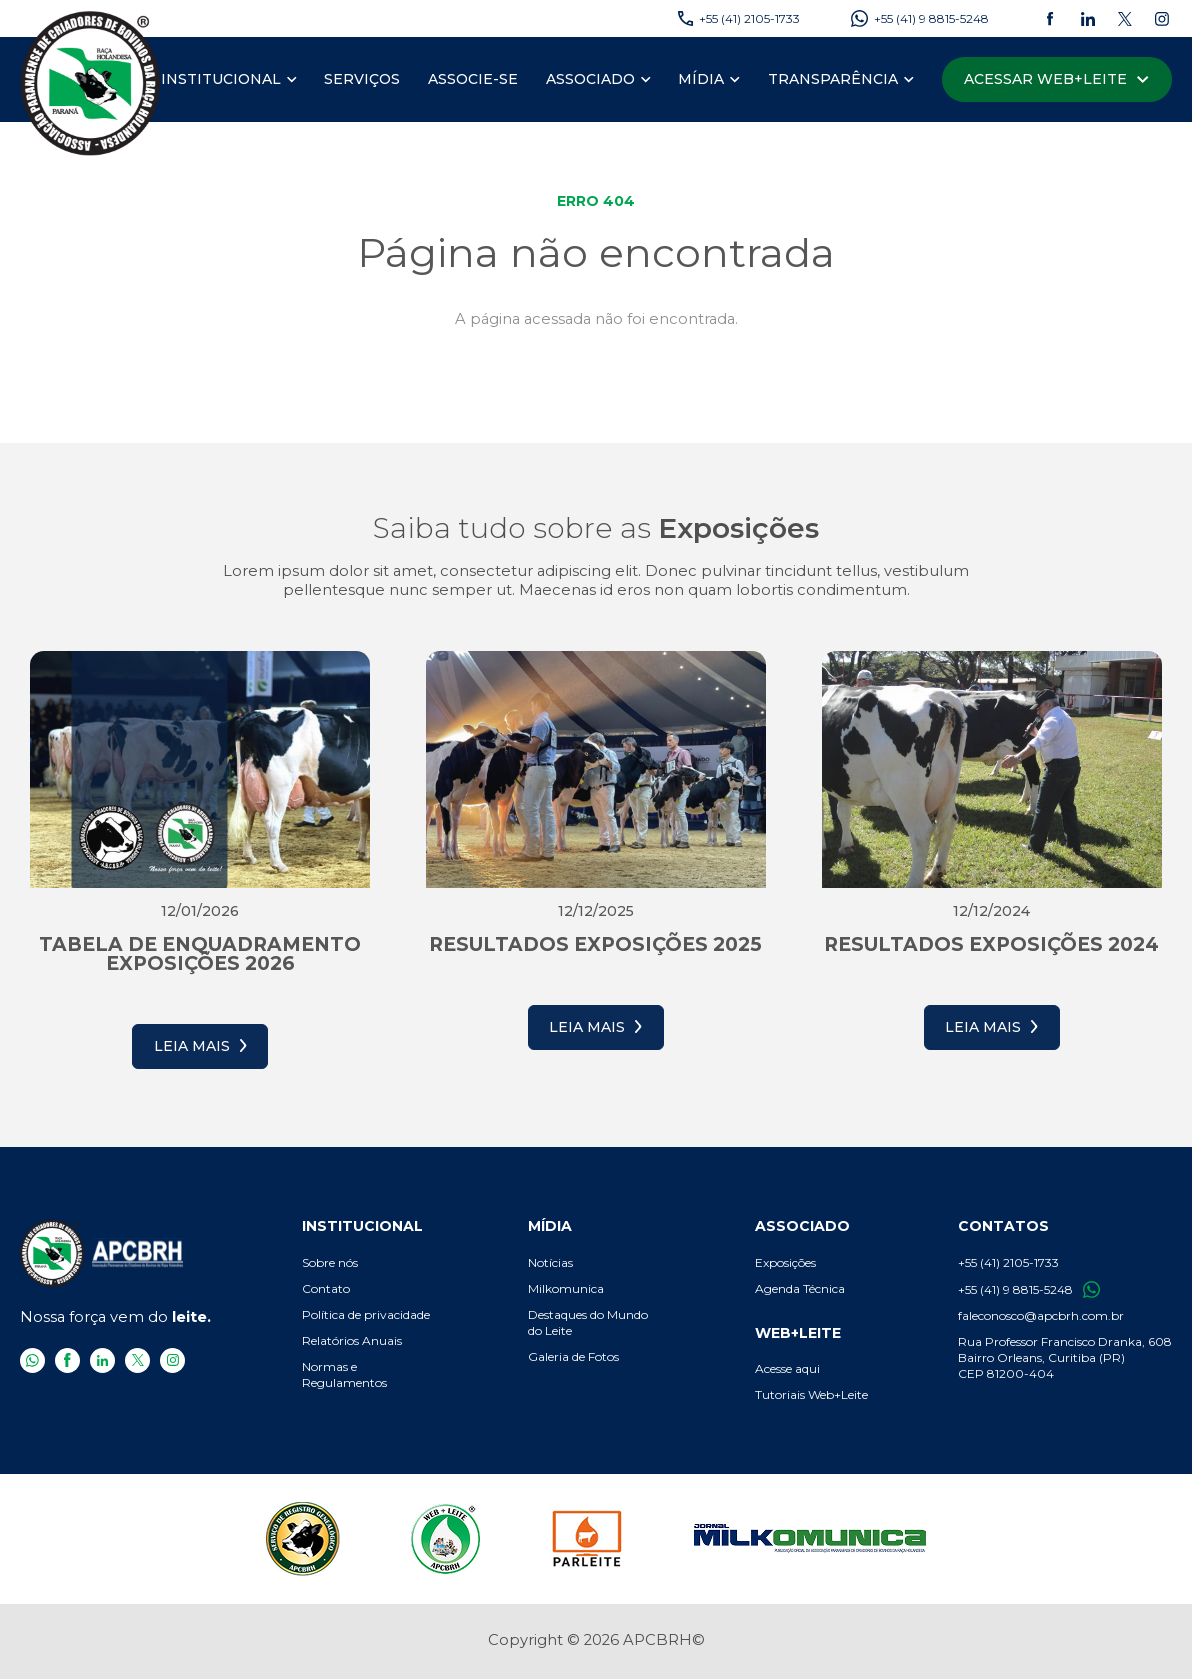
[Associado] (590, 79)
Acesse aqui (787, 1368)
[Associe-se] (473, 79)
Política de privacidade (366, 1314)
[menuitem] (229, 79)
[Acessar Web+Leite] (1057, 79)
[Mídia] (701, 79)
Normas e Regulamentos (344, 1374)
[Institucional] (221, 79)
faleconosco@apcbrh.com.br (1041, 1315)
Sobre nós (330, 1262)
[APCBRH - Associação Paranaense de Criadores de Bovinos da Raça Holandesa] (91, 82)
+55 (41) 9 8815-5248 (1029, 1289)
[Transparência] (833, 79)
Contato (326, 1288)
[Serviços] (362, 79)
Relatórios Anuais (352, 1340)
